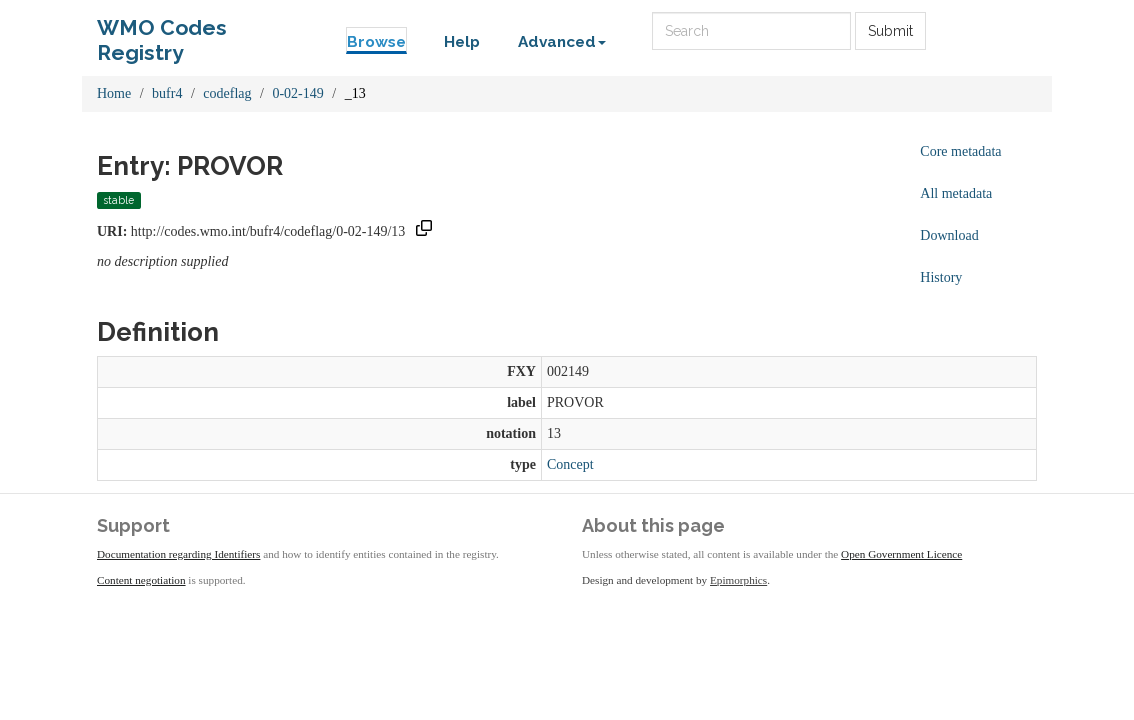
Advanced (562, 42)
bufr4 (167, 93)
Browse (376, 42)
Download (949, 235)
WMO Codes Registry (162, 32)
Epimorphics (738, 580)
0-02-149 (297, 93)
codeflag (227, 93)
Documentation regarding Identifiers (178, 554)
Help (462, 42)
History (941, 277)
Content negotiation (141, 580)
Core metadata (960, 151)
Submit (890, 31)
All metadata (956, 193)
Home (114, 93)
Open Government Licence (901, 554)
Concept (570, 464)
